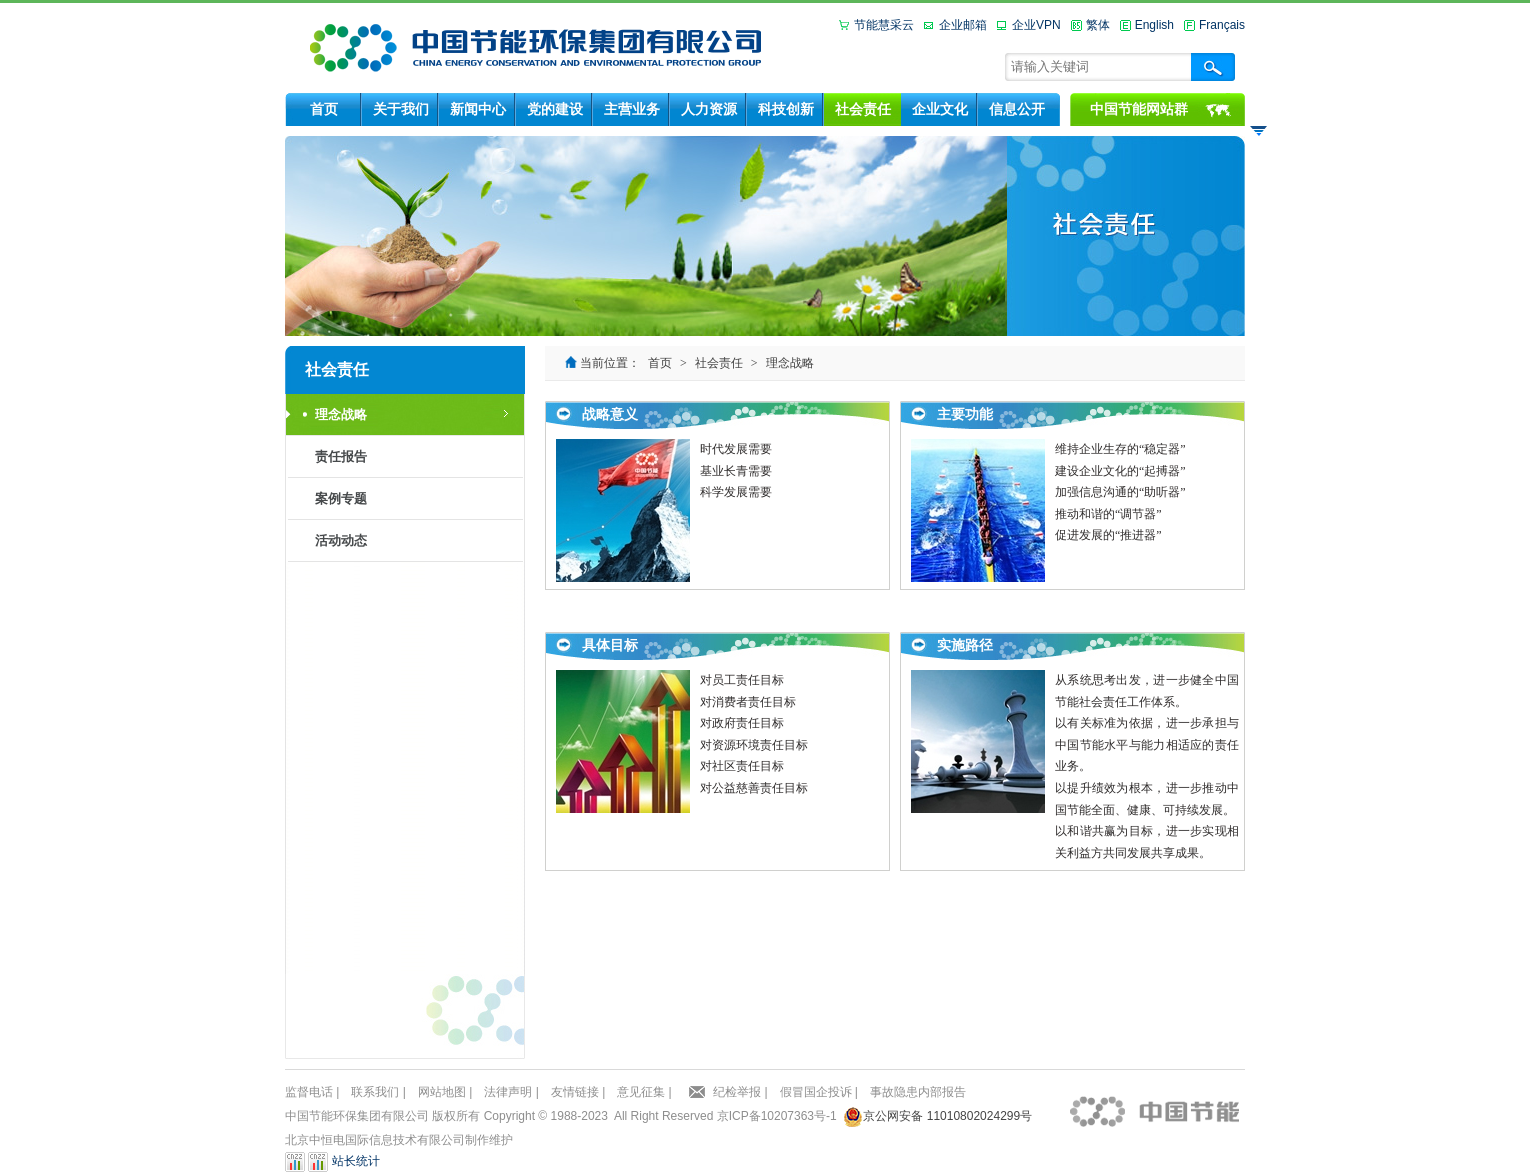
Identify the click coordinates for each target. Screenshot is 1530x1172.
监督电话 (309, 1092)
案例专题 (341, 498)
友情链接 (575, 1092)
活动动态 (341, 540)
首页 (660, 363)
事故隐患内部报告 (918, 1092)
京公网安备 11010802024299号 (947, 1116)
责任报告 (341, 456)
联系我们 (375, 1092)
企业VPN (1036, 25)
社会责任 (719, 363)
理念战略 (341, 414)
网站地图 (442, 1092)
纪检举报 (737, 1092)
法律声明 (508, 1092)
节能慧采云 (884, 25)
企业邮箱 (963, 25)
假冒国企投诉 (816, 1092)
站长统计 (356, 1162)
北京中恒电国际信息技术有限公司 (375, 1140)
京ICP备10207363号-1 (777, 1116)
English (1154, 25)
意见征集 (641, 1092)
